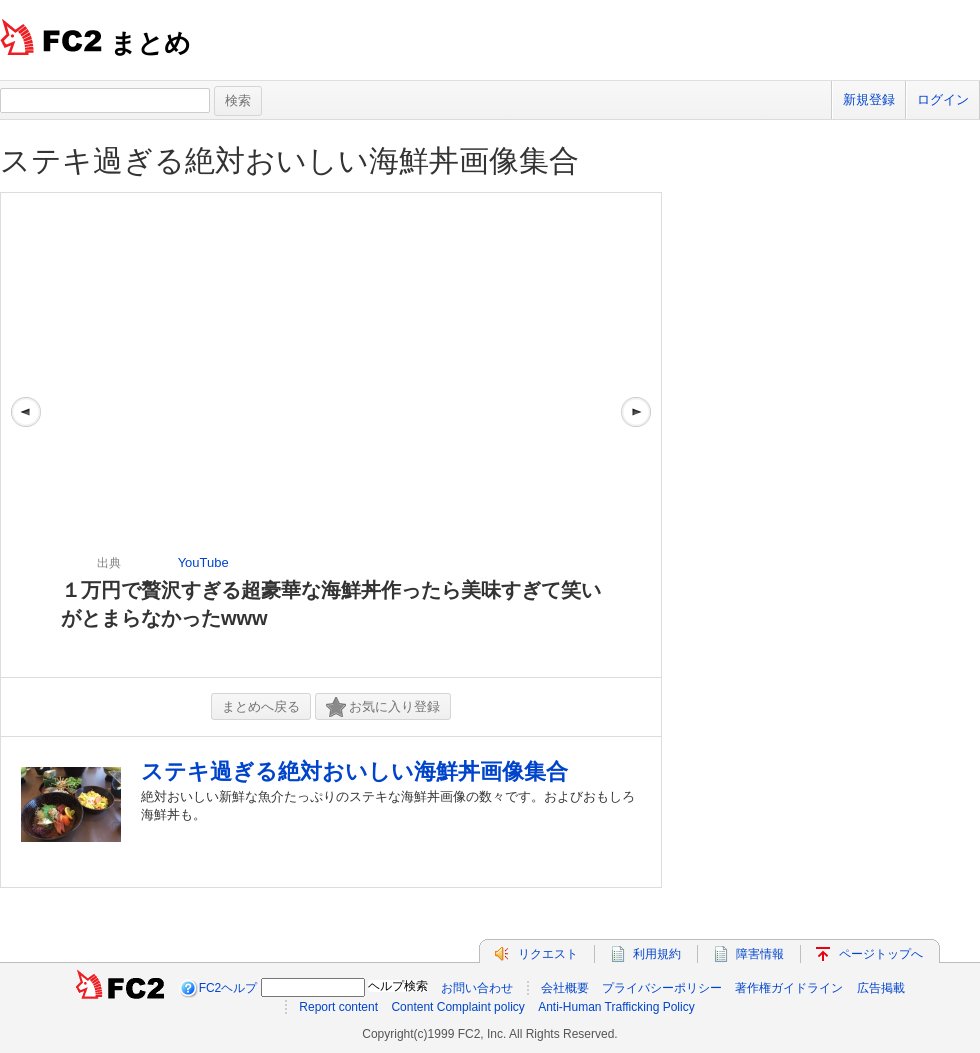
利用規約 (657, 954)
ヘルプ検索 (398, 986)
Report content (338, 1007)
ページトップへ (881, 954)
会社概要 (565, 988)
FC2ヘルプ (228, 988)
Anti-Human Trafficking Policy (616, 1007)
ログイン (943, 99)
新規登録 (869, 99)
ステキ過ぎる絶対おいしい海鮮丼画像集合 (289, 160)
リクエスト (548, 954)
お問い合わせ (477, 988)
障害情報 (760, 954)
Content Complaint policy (457, 1007)
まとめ (150, 43)
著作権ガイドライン (789, 988)
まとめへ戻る (261, 706)
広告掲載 (881, 988)
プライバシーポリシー (662, 988)
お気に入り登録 (383, 707)
